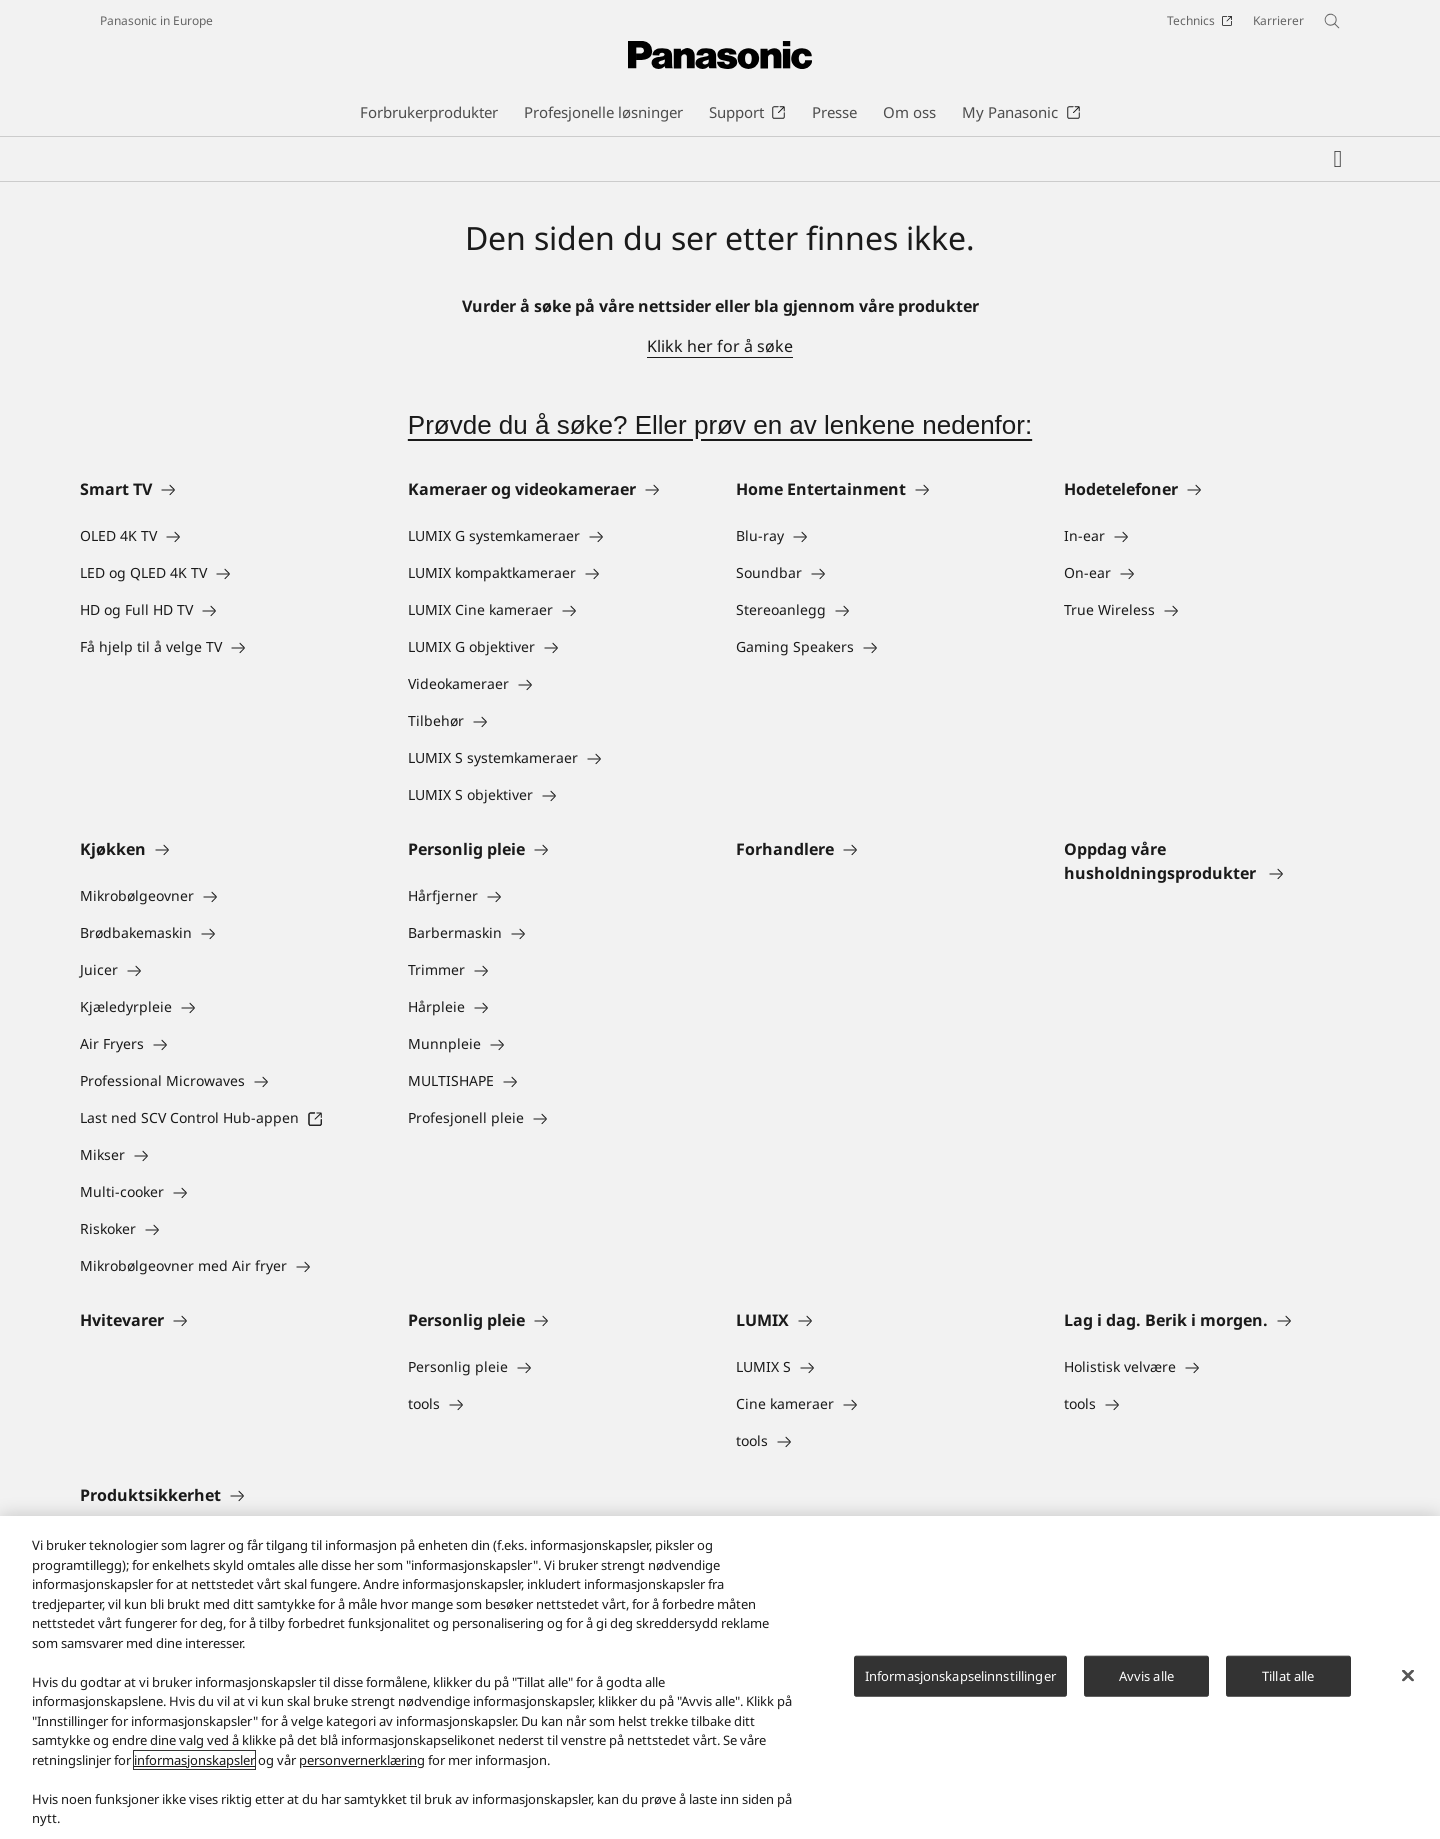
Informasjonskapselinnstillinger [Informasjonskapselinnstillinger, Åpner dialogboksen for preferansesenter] (960, 1675)
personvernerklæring (362, 1760)
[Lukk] (1408, 1675)
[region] (720, 1677)
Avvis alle (1146, 1675)
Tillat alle (1288, 1675)
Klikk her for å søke (720, 346)
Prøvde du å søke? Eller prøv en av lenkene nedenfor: (720, 425)
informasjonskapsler (194, 1760)
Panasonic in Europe (156, 20)
